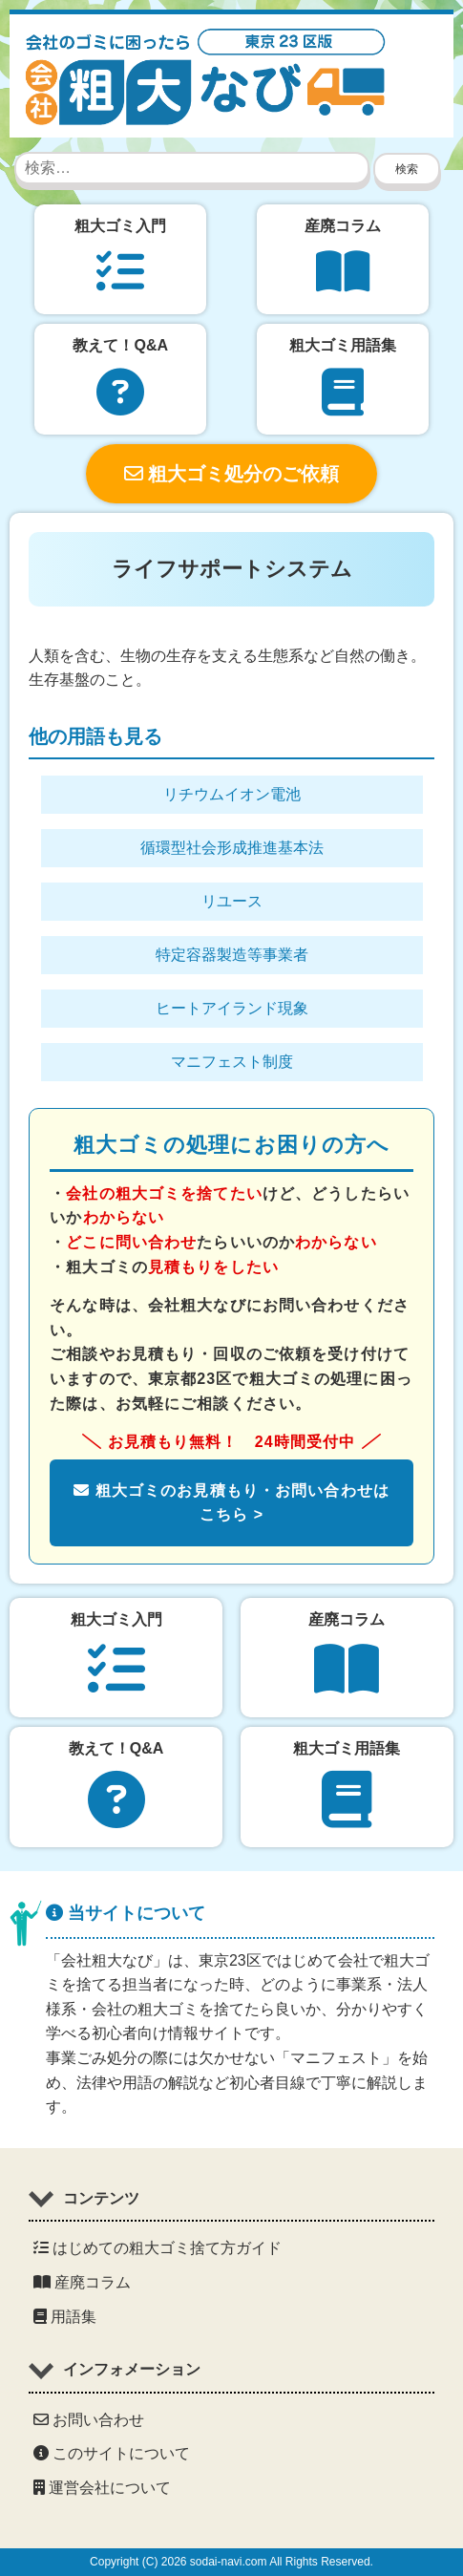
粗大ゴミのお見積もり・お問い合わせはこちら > (231, 1502)
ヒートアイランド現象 (232, 1008)
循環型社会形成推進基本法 (232, 848)
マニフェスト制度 (232, 1062)
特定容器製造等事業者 (232, 955)
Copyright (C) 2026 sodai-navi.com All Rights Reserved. (231, 2561)
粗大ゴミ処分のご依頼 (232, 473)
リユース (232, 901)
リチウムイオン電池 (232, 794)
